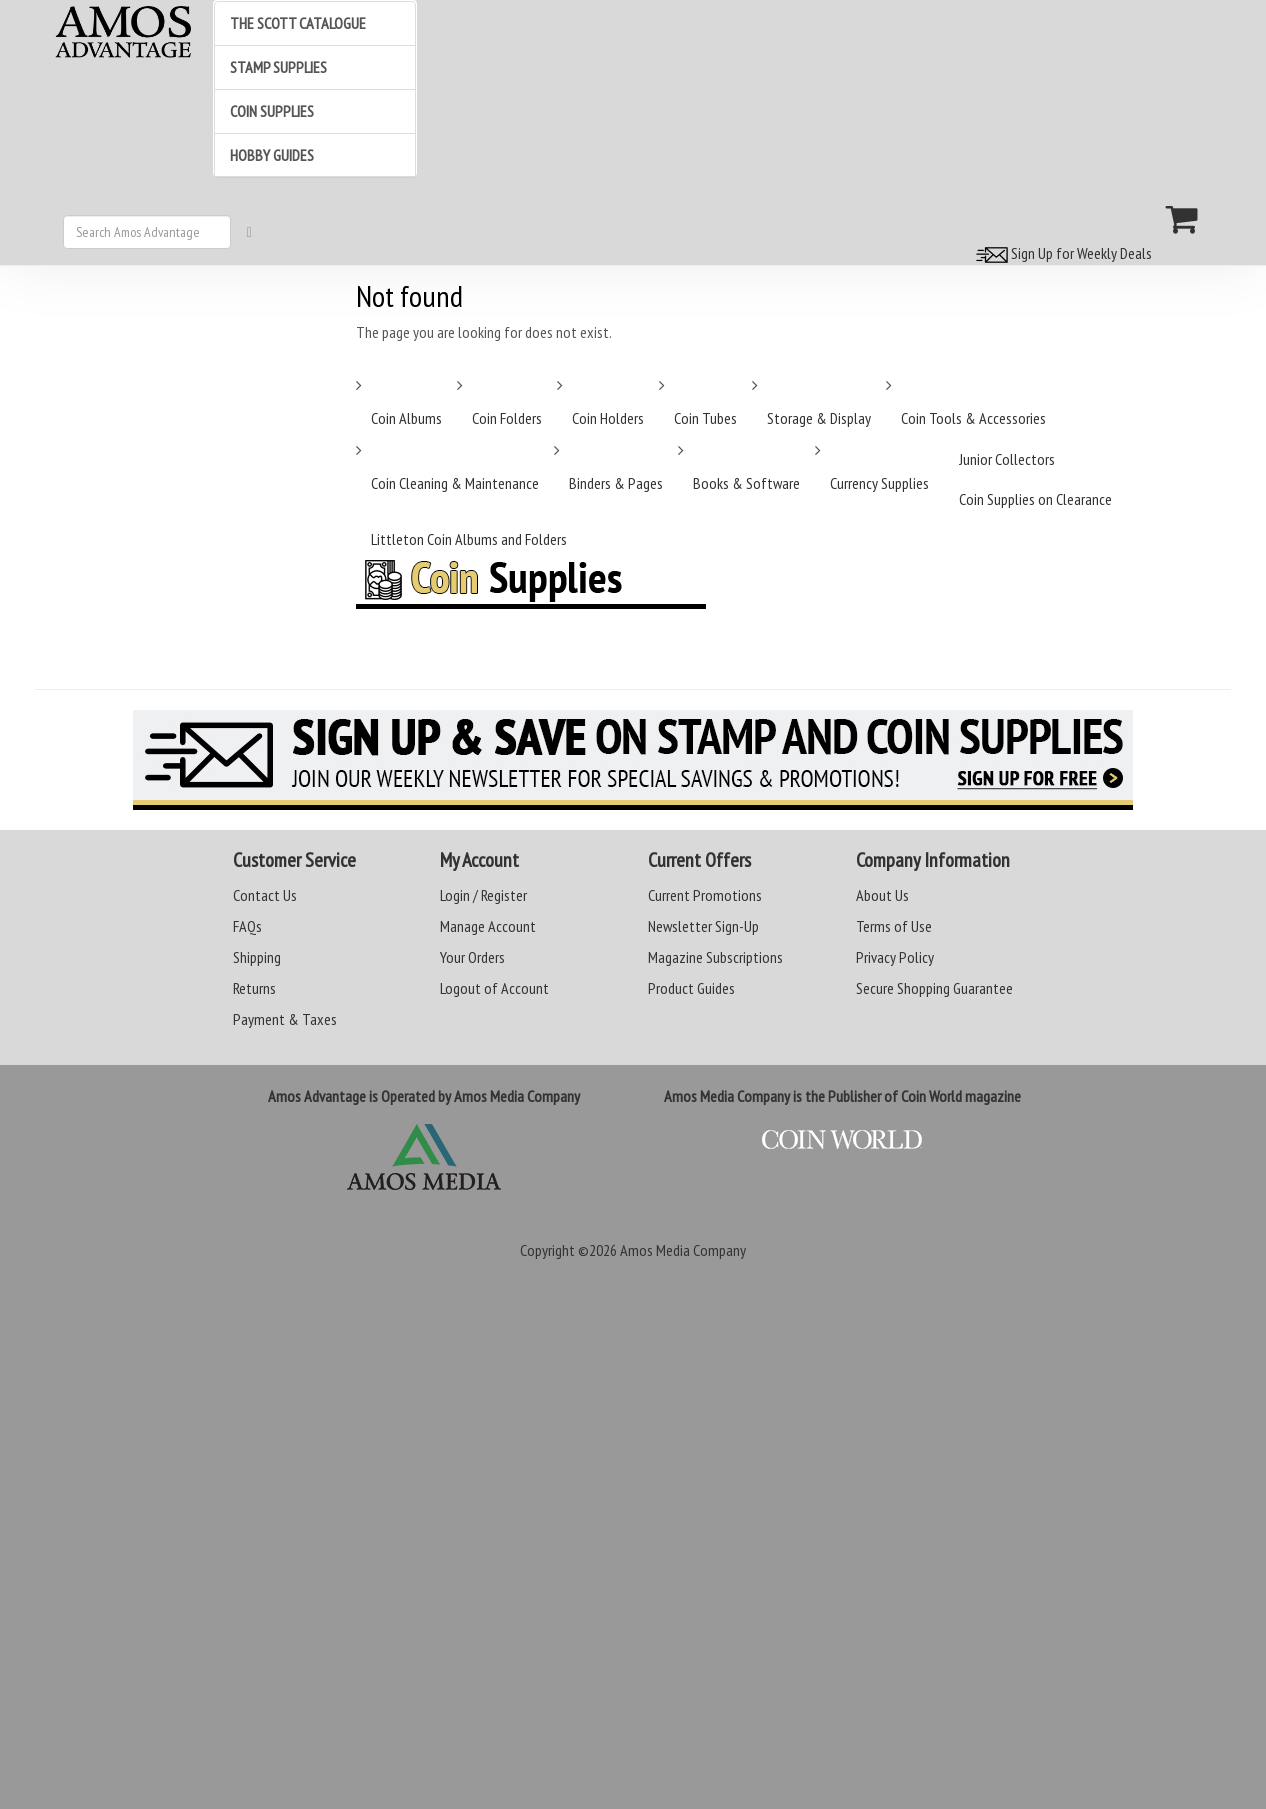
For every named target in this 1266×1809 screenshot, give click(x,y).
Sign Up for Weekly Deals (1061, 253)
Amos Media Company (683, 1250)
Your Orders (472, 957)
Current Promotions (705, 895)
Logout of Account (494, 988)
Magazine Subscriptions (715, 957)
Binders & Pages (616, 483)
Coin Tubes (705, 418)
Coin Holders (608, 418)
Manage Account (488, 926)
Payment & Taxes (285, 1019)
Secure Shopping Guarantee (934, 988)
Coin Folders (507, 418)
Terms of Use (894, 926)
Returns (254, 988)
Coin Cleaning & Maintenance (455, 483)
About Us (882, 895)
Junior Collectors (1007, 459)
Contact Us (265, 895)
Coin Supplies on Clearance (1035, 499)
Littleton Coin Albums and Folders (469, 539)
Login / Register (483, 895)
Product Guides (691, 988)
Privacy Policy (895, 957)
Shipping (257, 957)
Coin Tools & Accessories (973, 418)
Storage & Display (819, 418)
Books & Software (746, 483)
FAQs (247, 926)
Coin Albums (406, 418)
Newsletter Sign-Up (703, 926)
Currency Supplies (879, 483)
